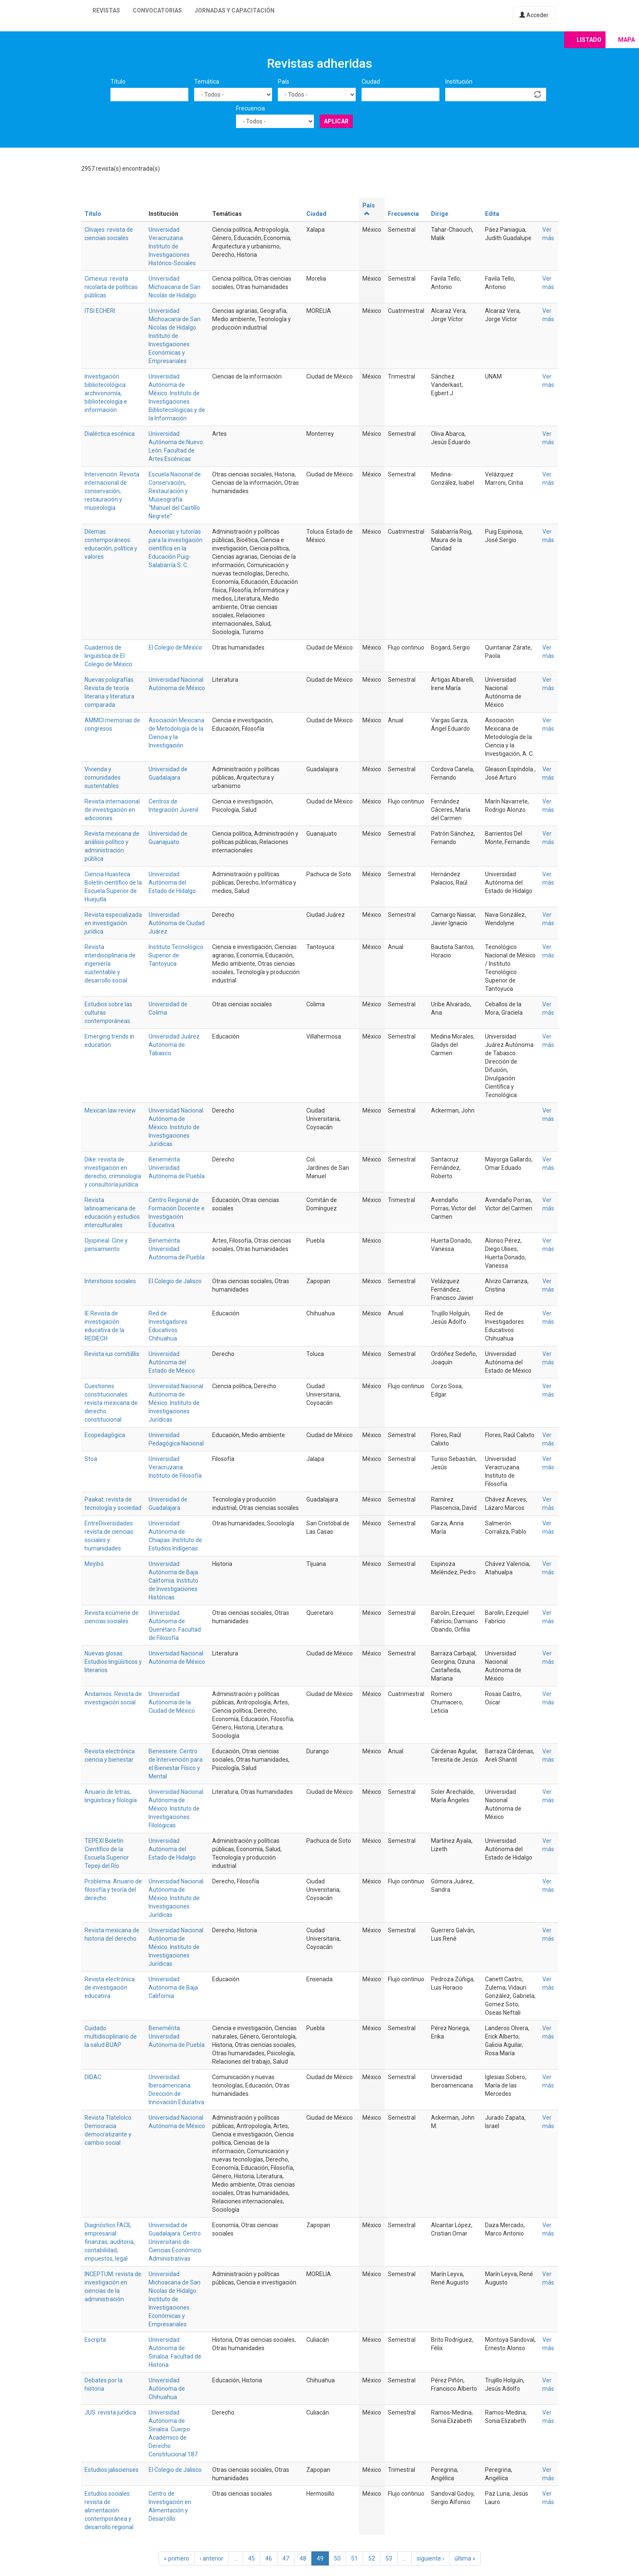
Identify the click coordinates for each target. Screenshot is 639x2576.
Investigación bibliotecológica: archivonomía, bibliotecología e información (106, 393)
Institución (458, 81)
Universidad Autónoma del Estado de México (172, 1362)
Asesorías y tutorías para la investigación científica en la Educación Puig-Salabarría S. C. (176, 548)
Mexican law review (110, 1110)
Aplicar (336, 121)
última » (464, 2558)
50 (337, 2558)
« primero (176, 2558)
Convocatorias (157, 10)
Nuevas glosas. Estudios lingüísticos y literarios (113, 1661)
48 (303, 2558)
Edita (492, 213)
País (283, 81)
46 (268, 2558)
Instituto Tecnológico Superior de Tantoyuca (176, 955)
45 (251, 2558)
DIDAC (93, 2077)
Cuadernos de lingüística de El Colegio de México (108, 656)
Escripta (95, 2339)
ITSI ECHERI (100, 310)
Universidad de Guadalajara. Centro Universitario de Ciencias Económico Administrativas (175, 2242)
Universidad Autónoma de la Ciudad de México (172, 1702)
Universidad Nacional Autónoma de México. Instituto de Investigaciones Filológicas (176, 1808)
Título (118, 81)
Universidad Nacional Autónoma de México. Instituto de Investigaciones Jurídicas (176, 1127)
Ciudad (371, 81)
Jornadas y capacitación (235, 10)
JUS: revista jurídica (110, 2412)
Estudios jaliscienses (112, 2469)
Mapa (626, 39)
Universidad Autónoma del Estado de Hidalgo (172, 882)
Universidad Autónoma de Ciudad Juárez (177, 923)
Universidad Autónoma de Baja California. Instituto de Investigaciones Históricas (173, 1580)
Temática (206, 81)
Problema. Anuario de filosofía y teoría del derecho (113, 1889)
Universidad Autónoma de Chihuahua (167, 2388)
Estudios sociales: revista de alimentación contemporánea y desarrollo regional (109, 2510)
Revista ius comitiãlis (112, 1354)
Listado (589, 39)
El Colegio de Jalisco (175, 1281)
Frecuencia (250, 108)
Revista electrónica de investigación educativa (110, 1987)
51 (354, 2558)
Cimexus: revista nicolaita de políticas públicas (111, 287)
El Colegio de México (175, 647)
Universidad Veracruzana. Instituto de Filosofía (175, 1467)
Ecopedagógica (105, 1435)
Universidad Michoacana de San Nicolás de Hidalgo (174, 287)
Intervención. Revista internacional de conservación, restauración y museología (112, 491)
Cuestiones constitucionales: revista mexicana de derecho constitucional (111, 1403)
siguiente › (430, 2558)
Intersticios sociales (110, 1281)
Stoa (91, 1459)
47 (285, 2558)
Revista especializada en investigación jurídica (113, 923)
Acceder (534, 15)
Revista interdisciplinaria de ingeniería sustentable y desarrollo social (110, 964)
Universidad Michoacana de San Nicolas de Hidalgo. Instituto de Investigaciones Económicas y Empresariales (174, 335)
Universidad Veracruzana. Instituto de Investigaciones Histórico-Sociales (172, 246)
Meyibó (94, 1563)
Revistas (106, 10)
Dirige (439, 213)
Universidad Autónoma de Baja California (173, 1987)
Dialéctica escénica (110, 433)
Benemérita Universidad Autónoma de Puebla (177, 1167)
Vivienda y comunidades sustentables (103, 777)
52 (371, 2558)
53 (388, 2558)
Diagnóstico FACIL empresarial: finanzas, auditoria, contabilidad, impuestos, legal (110, 2242)
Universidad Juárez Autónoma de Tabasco (174, 1044)
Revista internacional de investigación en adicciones (112, 809)
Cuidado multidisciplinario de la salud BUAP (111, 2036)
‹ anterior (211, 2558)
